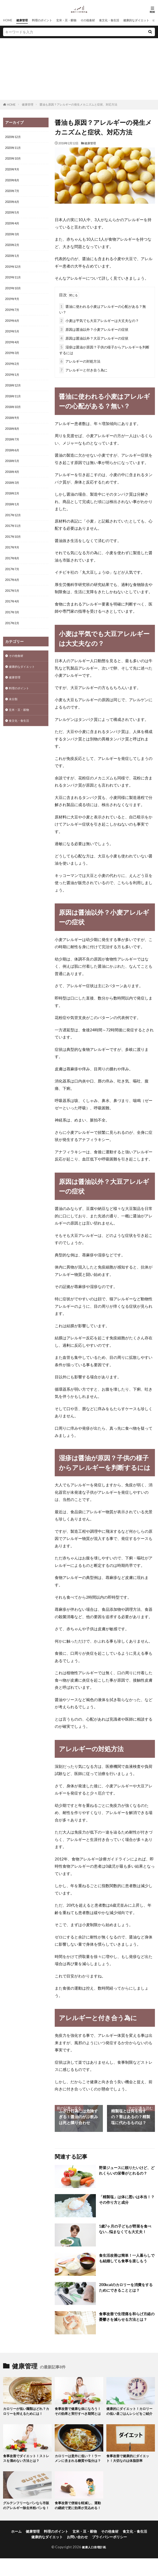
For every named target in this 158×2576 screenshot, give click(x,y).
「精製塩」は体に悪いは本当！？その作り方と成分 (122, 2200)
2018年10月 (14, 426)
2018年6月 (13, 472)
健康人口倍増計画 (93, 2565)
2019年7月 (13, 322)
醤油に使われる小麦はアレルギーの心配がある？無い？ (102, 308)
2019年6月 (13, 333)
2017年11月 (14, 552)
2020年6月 (13, 206)
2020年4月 (13, 229)
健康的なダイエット (24, 701)
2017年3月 (13, 645)
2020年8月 (13, 183)
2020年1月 (13, 264)
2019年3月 (13, 368)
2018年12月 (14, 403)
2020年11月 (14, 149)
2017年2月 (13, 656)
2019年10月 (14, 299)
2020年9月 (13, 172)
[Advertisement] (79, 69)
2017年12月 (14, 541)
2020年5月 (13, 218)
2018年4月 (13, 495)
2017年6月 (13, 610)
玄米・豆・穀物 (76, 20)
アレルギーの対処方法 (79, 361)
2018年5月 (13, 483)
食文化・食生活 (126, 20)
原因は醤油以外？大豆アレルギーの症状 (93, 338)
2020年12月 (14, 137)
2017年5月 (13, 622)
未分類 (14, 736)
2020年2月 (13, 252)
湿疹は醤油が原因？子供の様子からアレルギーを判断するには (104, 349)
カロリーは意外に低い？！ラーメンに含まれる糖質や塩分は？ (77, 2467)
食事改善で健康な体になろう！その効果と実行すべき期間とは (77, 2414)
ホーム (16, 2549)
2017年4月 (13, 633)
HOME (8, 20)
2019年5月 (13, 345)
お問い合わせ (77, 2554)
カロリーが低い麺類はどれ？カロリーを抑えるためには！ (26, 2411)
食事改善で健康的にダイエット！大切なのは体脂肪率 (129, 2464)
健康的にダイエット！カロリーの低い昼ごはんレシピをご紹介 (129, 2414)
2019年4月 (13, 356)
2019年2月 (13, 379)
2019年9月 (13, 310)
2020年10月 (14, 160)
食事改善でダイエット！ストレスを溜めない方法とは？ (26, 2464)
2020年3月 (13, 241)
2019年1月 (13, 391)
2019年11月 (14, 287)
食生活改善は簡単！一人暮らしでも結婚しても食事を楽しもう (126, 2258)
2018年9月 (13, 437)
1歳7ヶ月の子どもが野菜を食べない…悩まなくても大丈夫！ (126, 2229)
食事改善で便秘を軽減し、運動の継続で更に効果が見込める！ (77, 2520)
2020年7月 (13, 195)
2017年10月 (14, 564)
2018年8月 (13, 449)
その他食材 (101, 20)
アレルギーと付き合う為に (83, 370)
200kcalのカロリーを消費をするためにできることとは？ (125, 2287)
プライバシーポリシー (109, 2554)
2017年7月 (13, 599)
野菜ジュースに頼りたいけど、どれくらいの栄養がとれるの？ (126, 2170)
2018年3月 (13, 506)
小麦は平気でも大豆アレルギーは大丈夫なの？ (99, 320)
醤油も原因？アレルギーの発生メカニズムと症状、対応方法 (78, 104)
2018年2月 (13, 518)
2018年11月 (14, 414)
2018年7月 (13, 460)
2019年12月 (14, 275)
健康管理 (24, 20)
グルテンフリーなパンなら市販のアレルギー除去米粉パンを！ (26, 2520)
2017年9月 (13, 575)
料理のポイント (48, 20)
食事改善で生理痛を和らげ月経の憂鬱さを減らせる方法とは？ (126, 2317)
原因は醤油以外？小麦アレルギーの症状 (93, 329)
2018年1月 (13, 529)
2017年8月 (13, 587)
